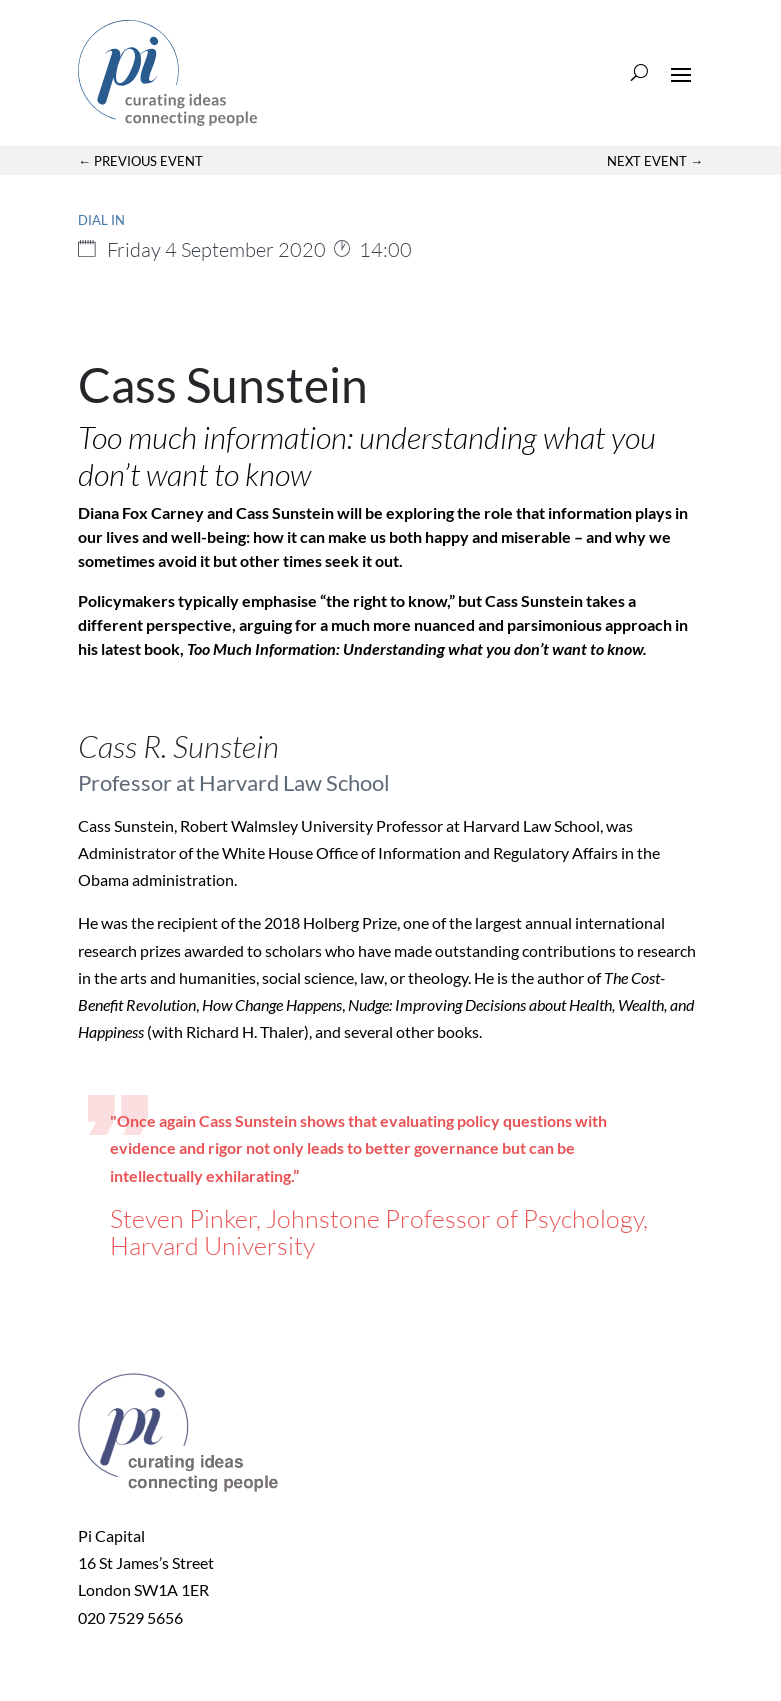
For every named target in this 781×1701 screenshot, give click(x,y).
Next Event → (655, 161)
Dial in (101, 220)
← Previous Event (140, 161)
